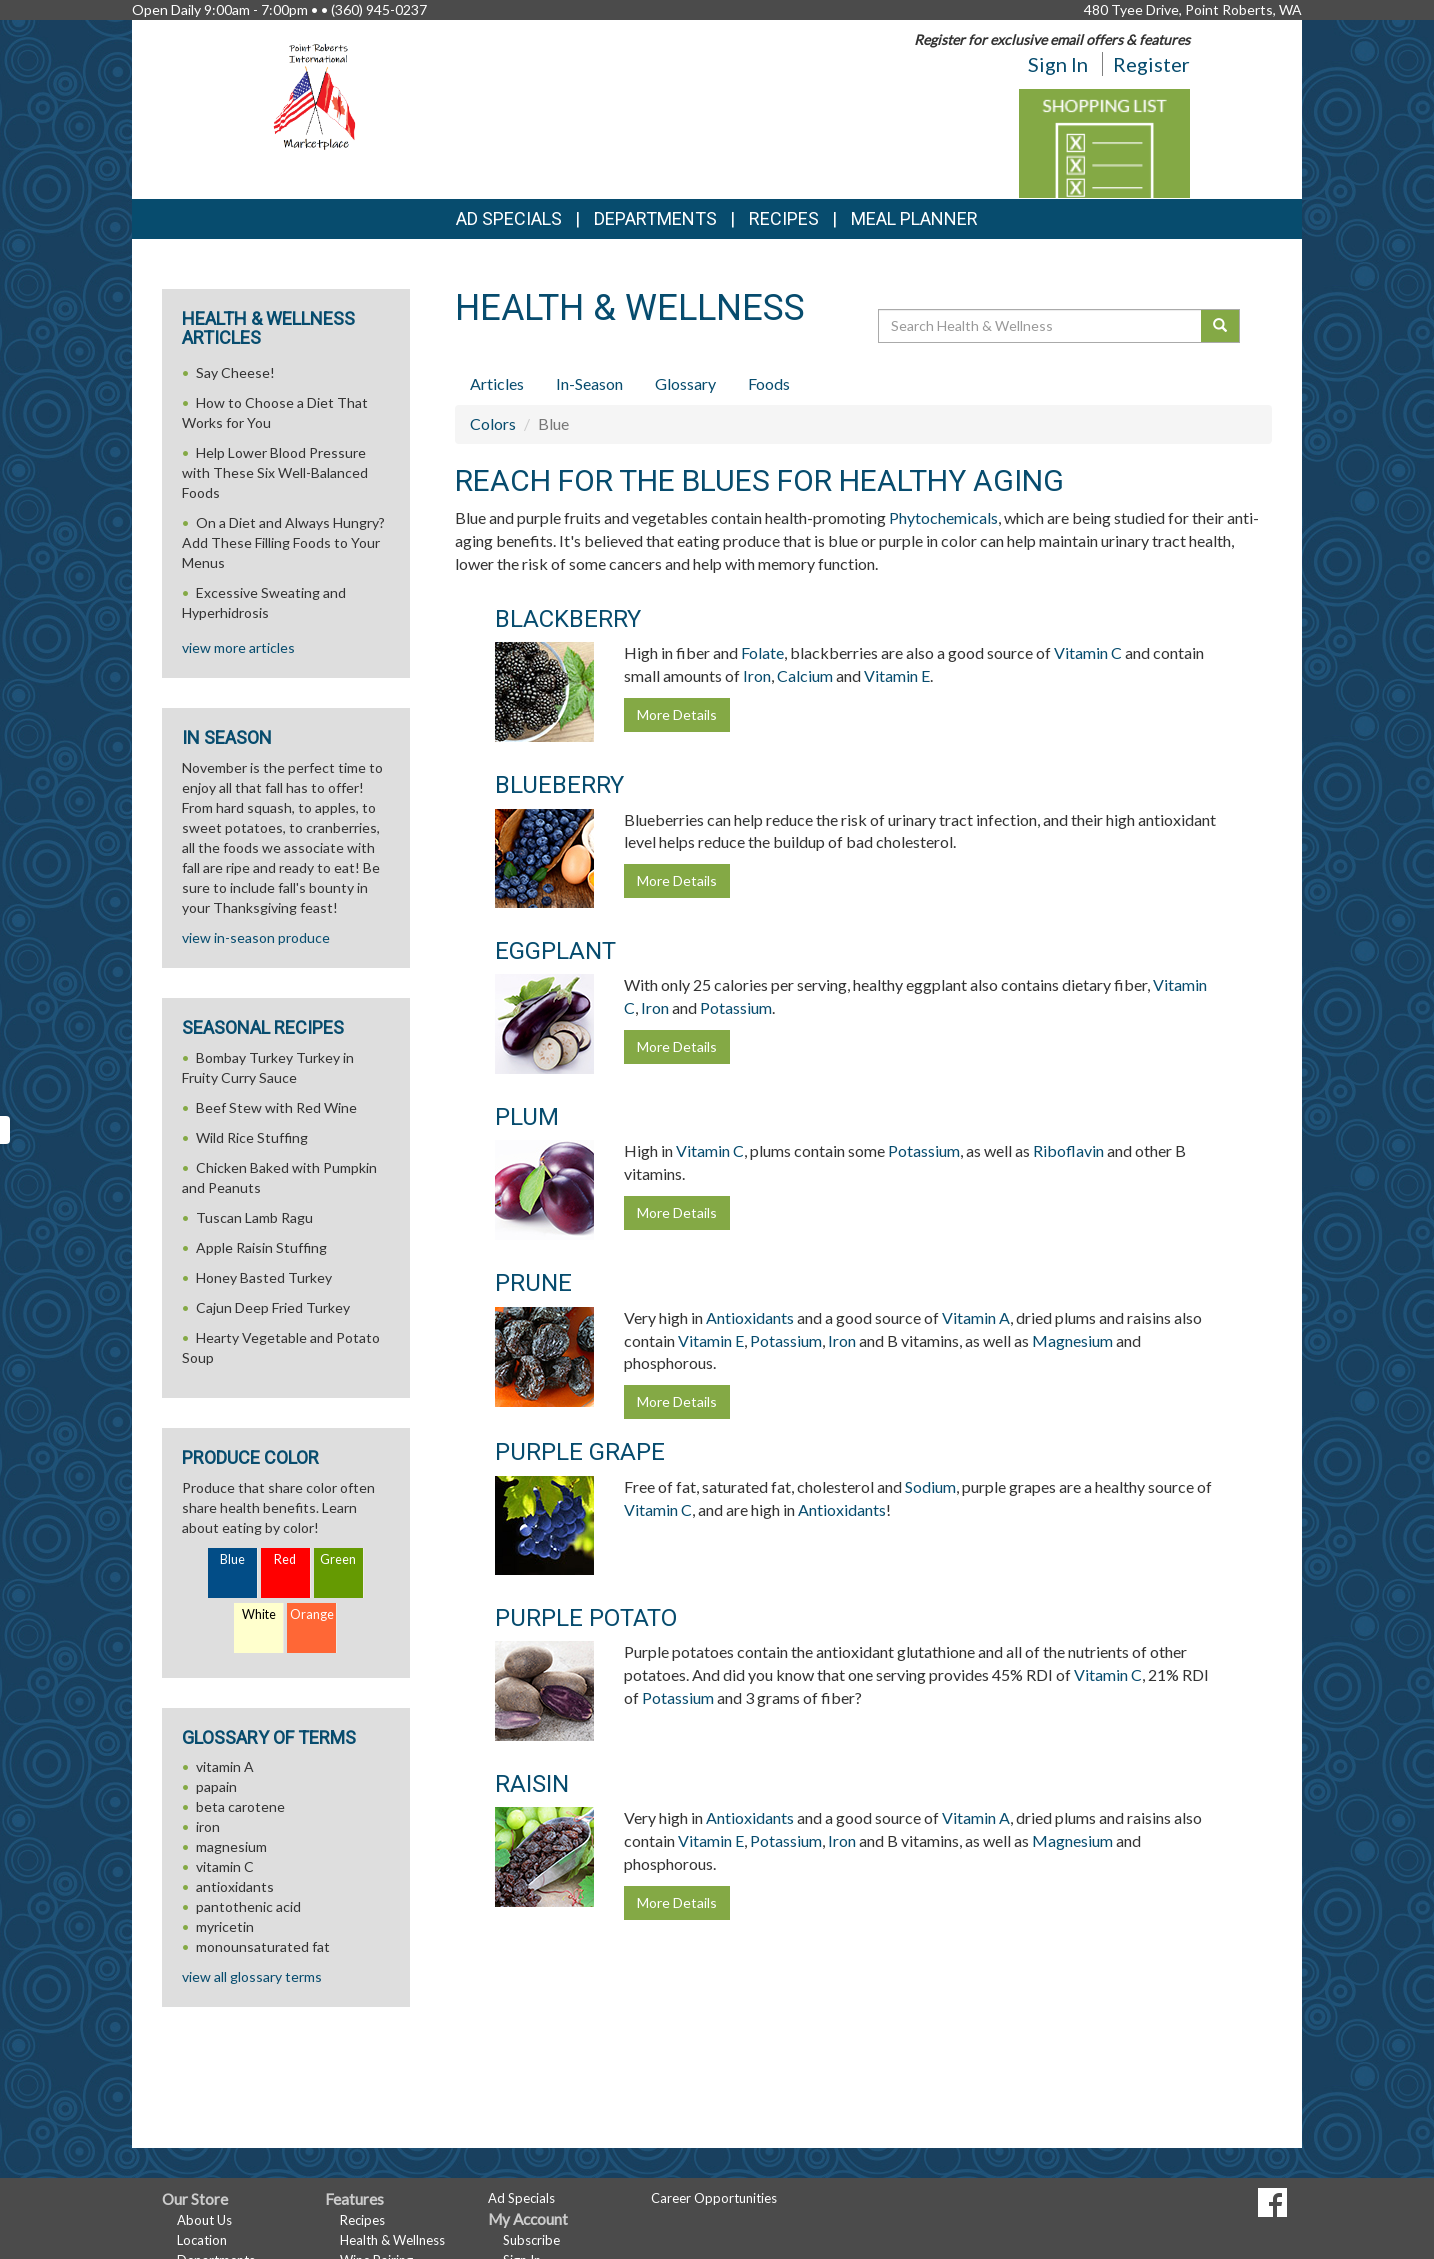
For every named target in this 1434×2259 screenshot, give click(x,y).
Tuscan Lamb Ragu (254, 1217)
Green (338, 1559)
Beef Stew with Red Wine (276, 1107)
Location (202, 2240)
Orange (312, 1614)
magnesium (231, 1846)
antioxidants (235, 1886)
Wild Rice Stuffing (252, 1137)
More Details (677, 714)
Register (1151, 64)
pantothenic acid (248, 1906)
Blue (232, 1559)
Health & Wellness (392, 2240)
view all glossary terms (252, 1976)
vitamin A (225, 1766)
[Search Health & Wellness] (1041, 326)
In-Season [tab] (589, 383)
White (259, 1614)
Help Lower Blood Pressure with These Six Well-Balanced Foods (275, 472)
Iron (757, 675)
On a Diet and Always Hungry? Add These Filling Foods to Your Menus (283, 542)
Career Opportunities (714, 2198)
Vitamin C (1088, 652)
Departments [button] (655, 218)
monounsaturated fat (263, 1946)
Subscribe (531, 2240)
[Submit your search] (1220, 326)
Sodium (930, 1486)
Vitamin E (897, 675)
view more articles (238, 647)
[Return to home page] (318, 95)
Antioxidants (750, 1317)
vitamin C (225, 1866)
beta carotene (240, 1806)
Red (285, 1559)
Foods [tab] (769, 383)
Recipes (784, 218)
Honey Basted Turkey (264, 1277)
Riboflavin (1068, 1150)
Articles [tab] (497, 383)
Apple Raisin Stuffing (261, 1247)
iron (208, 1826)
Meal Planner (914, 218)
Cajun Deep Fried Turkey (273, 1307)
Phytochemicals (943, 517)
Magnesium (1072, 1340)
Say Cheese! (235, 372)
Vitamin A (976, 1317)
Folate (762, 652)
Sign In (1058, 64)
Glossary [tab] (685, 383)
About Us (204, 2220)
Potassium (736, 1007)
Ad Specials (509, 218)
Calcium (805, 675)
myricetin (225, 1926)
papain (216, 1786)
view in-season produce (256, 937)
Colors (493, 423)
